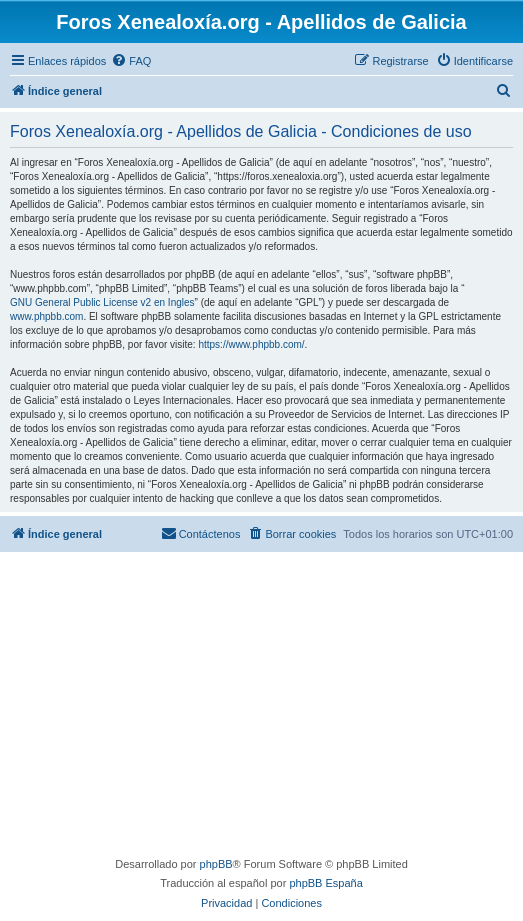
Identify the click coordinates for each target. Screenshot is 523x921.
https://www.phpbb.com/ (251, 344)
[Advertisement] (263, 707)
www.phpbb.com (46, 316)
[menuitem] (131, 61)
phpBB (216, 864)
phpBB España (325, 883)
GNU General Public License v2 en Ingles (102, 302)
